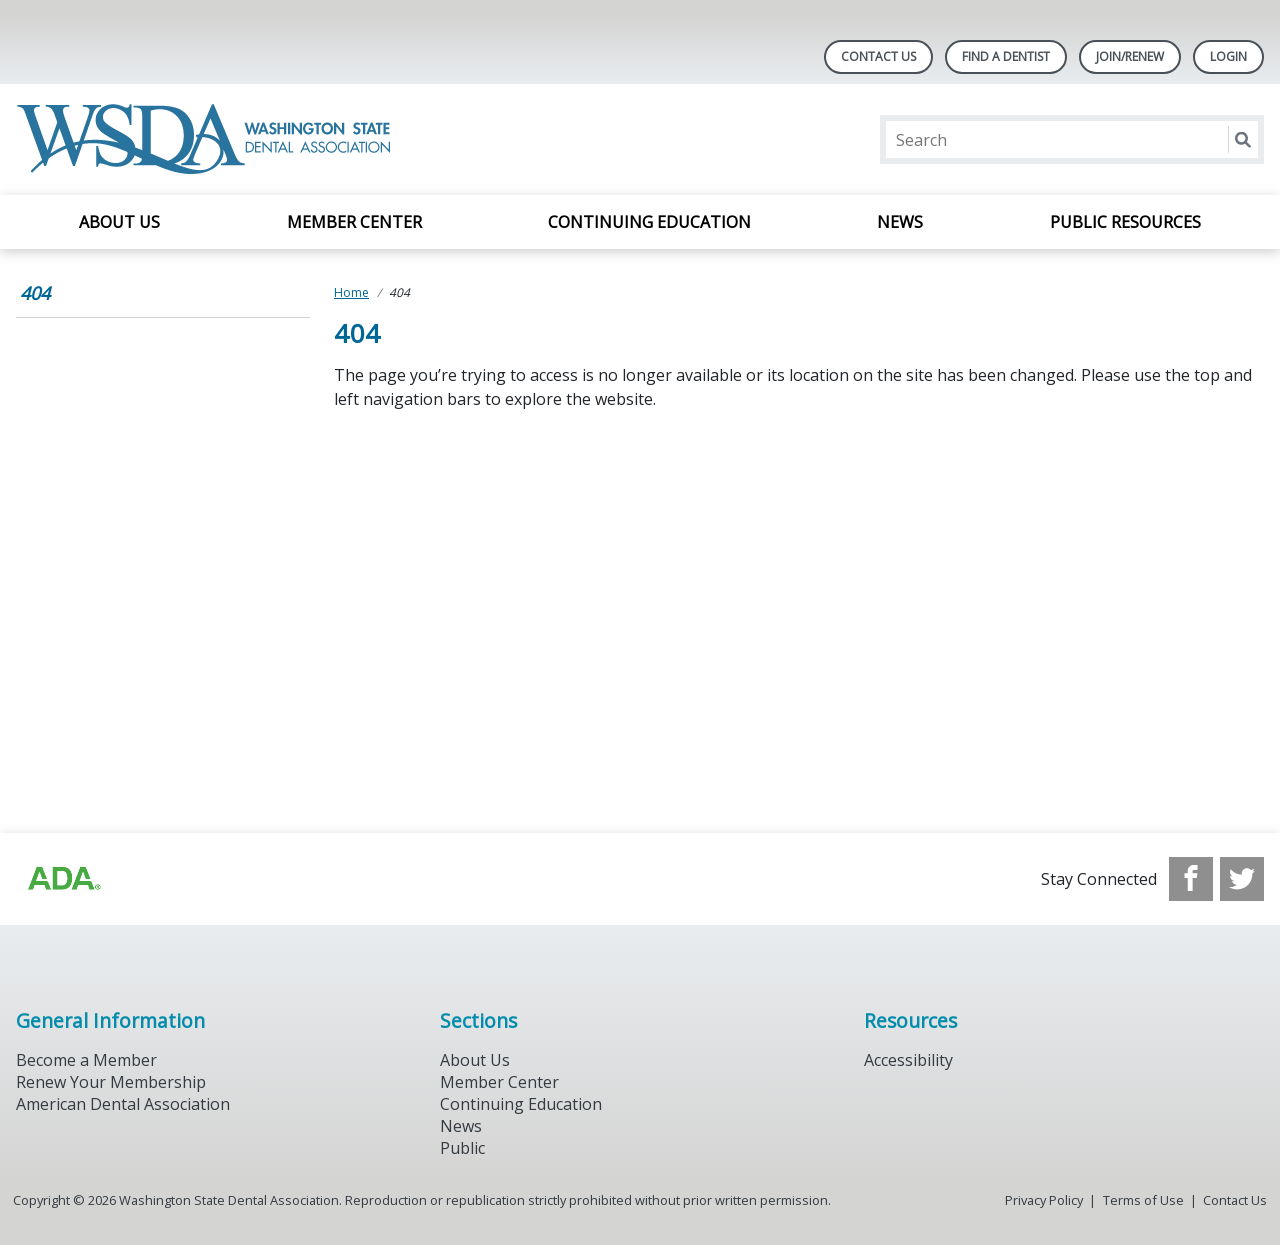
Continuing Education (649, 222)
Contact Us (878, 56)
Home (351, 292)
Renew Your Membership (111, 1082)
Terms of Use (1143, 1200)
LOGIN (1228, 56)
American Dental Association (123, 1104)
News (900, 222)
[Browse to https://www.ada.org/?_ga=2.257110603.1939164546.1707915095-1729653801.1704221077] (63, 879)
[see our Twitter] (1242, 879)
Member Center (354, 222)
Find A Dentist (1006, 56)
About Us (119, 222)
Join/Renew (1130, 56)
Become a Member (86, 1060)
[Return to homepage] (207, 139)
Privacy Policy (1044, 1200)
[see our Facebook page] (1191, 879)
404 (35, 293)
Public (462, 1148)
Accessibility (908, 1060)
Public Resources (1125, 222)
